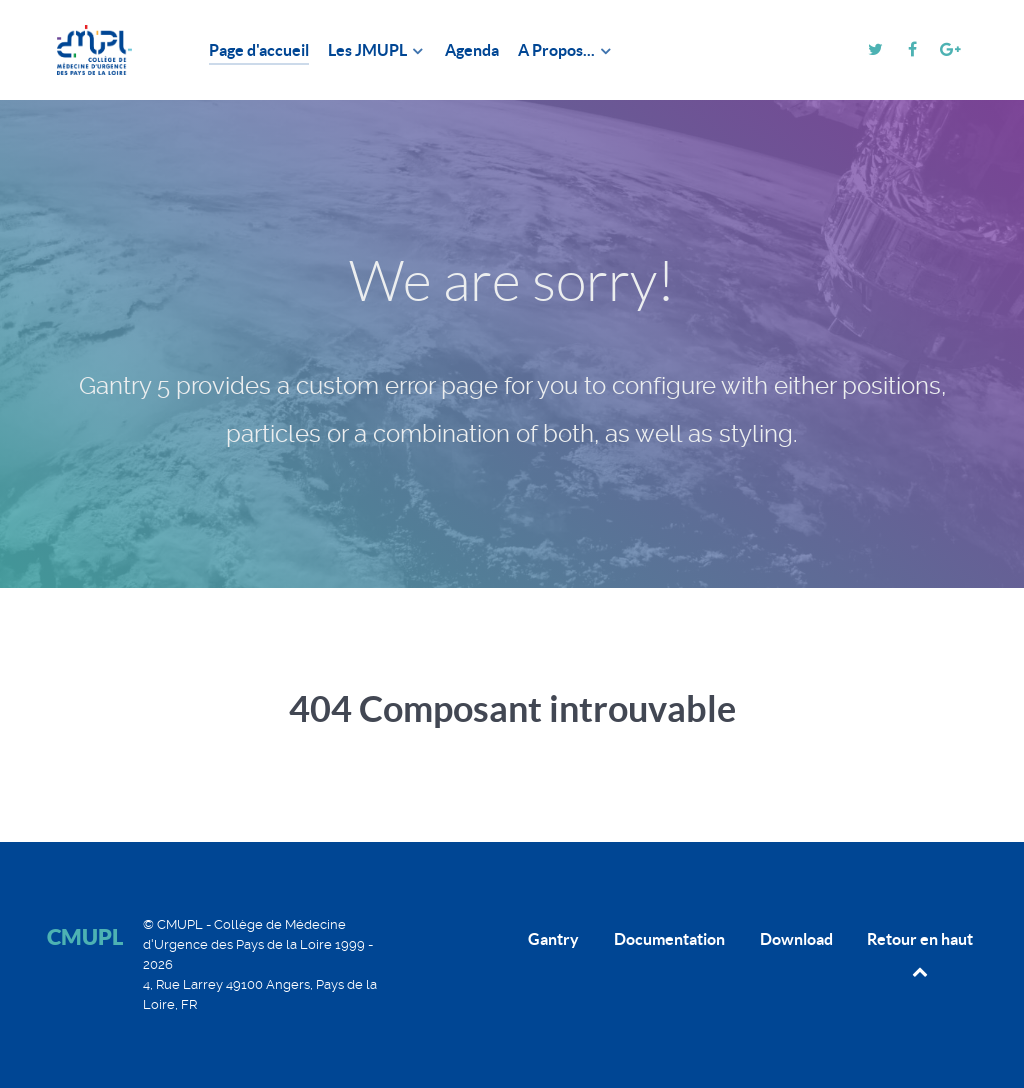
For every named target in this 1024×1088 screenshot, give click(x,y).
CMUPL (85, 936)
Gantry (553, 939)
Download (796, 939)
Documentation (669, 939)
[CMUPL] (104, 50)
